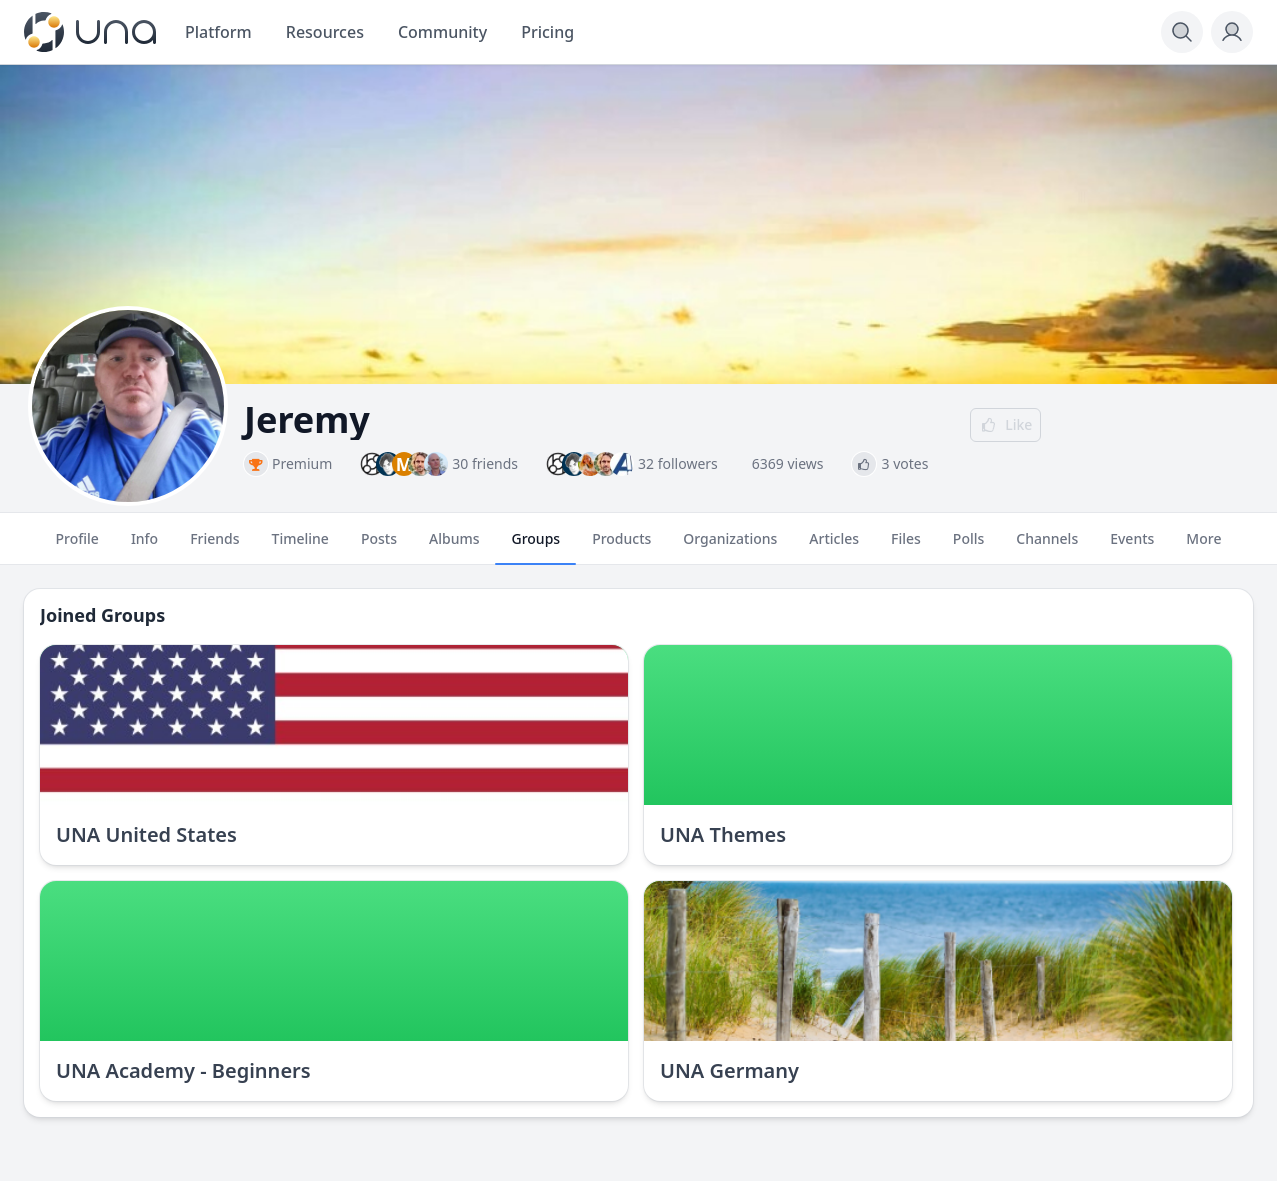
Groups (535, 547)
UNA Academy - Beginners (183, 1070)
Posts (379, 547)
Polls (968, 547)
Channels (1047, 547)
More (1203, 547)
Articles (834, 547)
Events (1132, 547)
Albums (454, 547)
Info (144, 547)
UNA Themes (723, 834)
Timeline (300, 547)
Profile (77, 547)
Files (906, 547)
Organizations (730, 547)
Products (621, 547)
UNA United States (146, 834)
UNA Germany (729, 1070)
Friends (214, 547)
